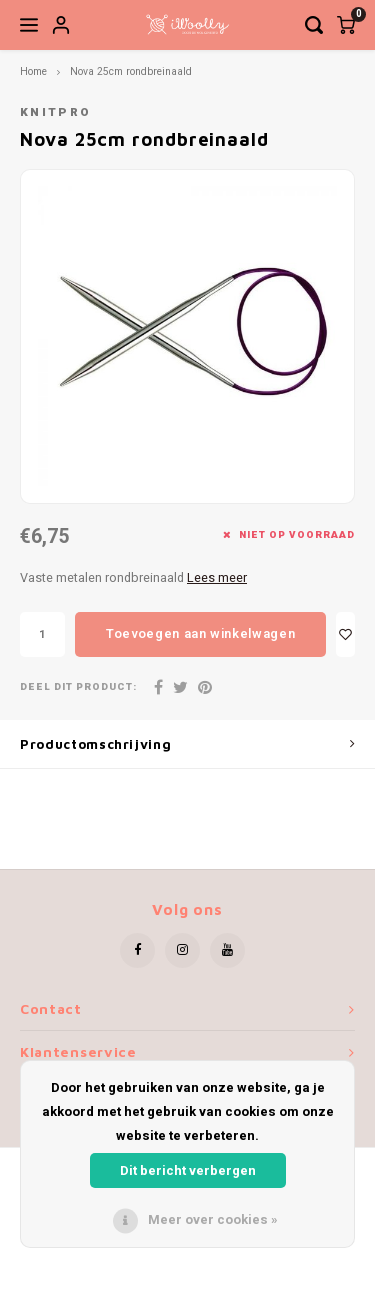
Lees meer (217, 578)
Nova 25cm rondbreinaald (131, 71)
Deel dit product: (78, 687)
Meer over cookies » (213, 1219)
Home (33, 71)
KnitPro (55, 112)
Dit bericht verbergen (188, 1170)
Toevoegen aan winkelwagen (200, 633)
